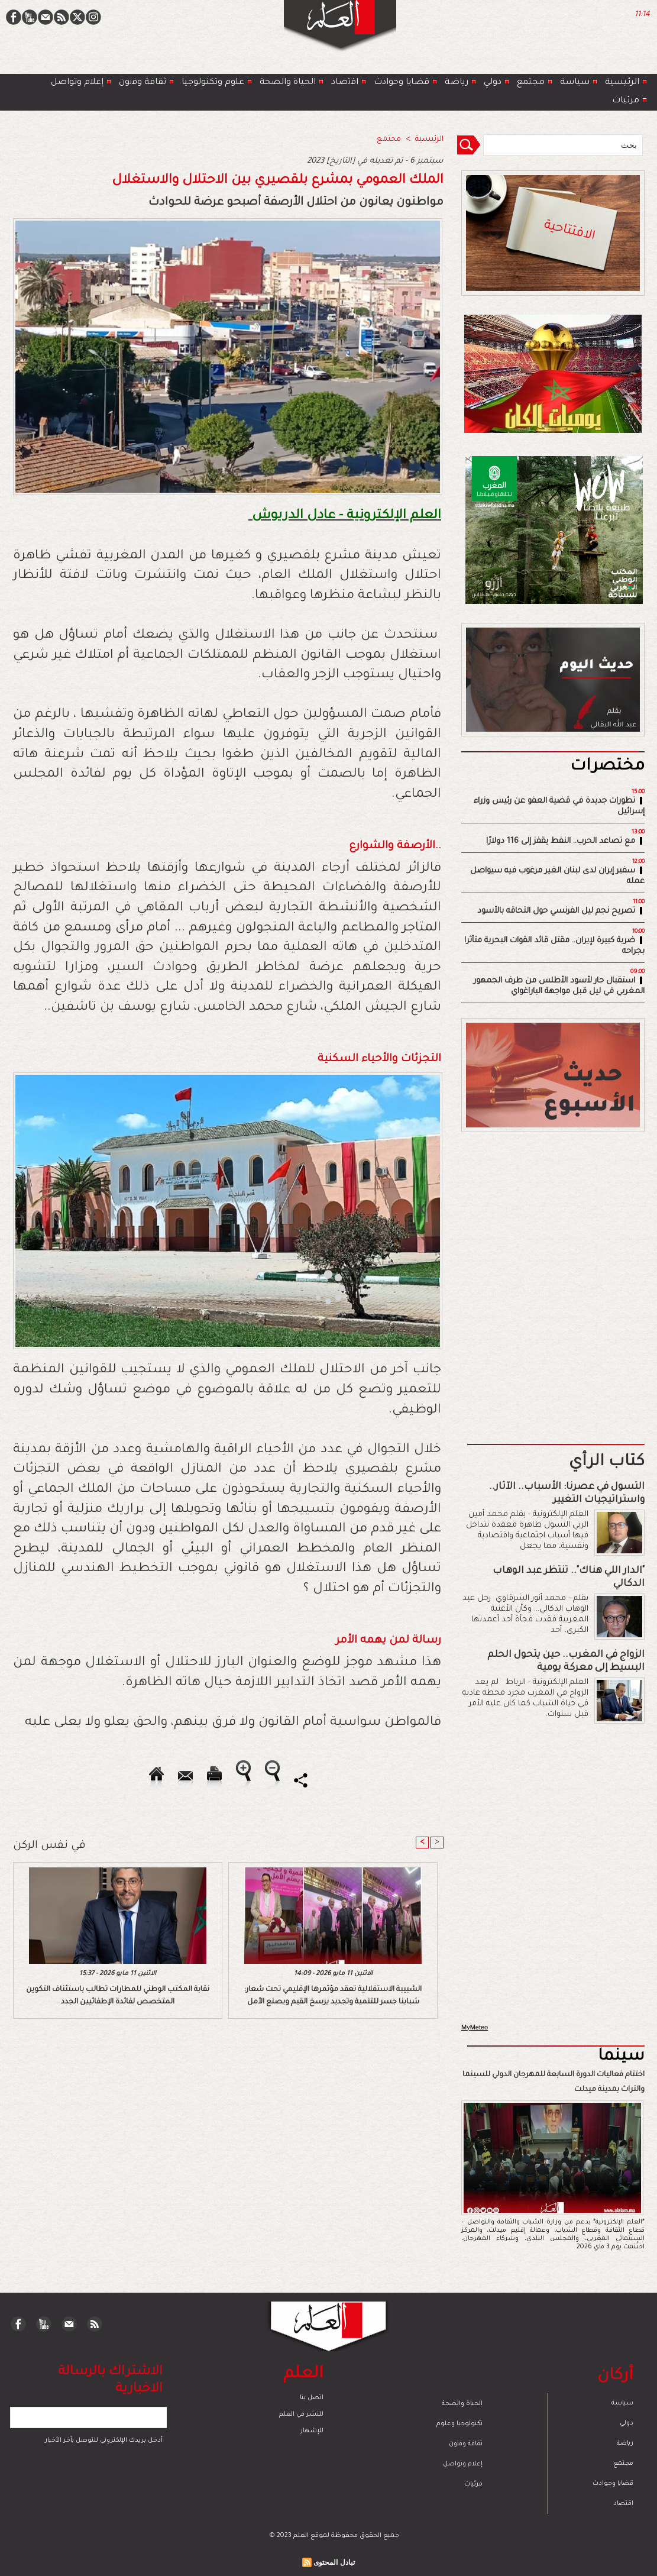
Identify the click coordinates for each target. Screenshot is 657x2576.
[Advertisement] (313, 1287)
